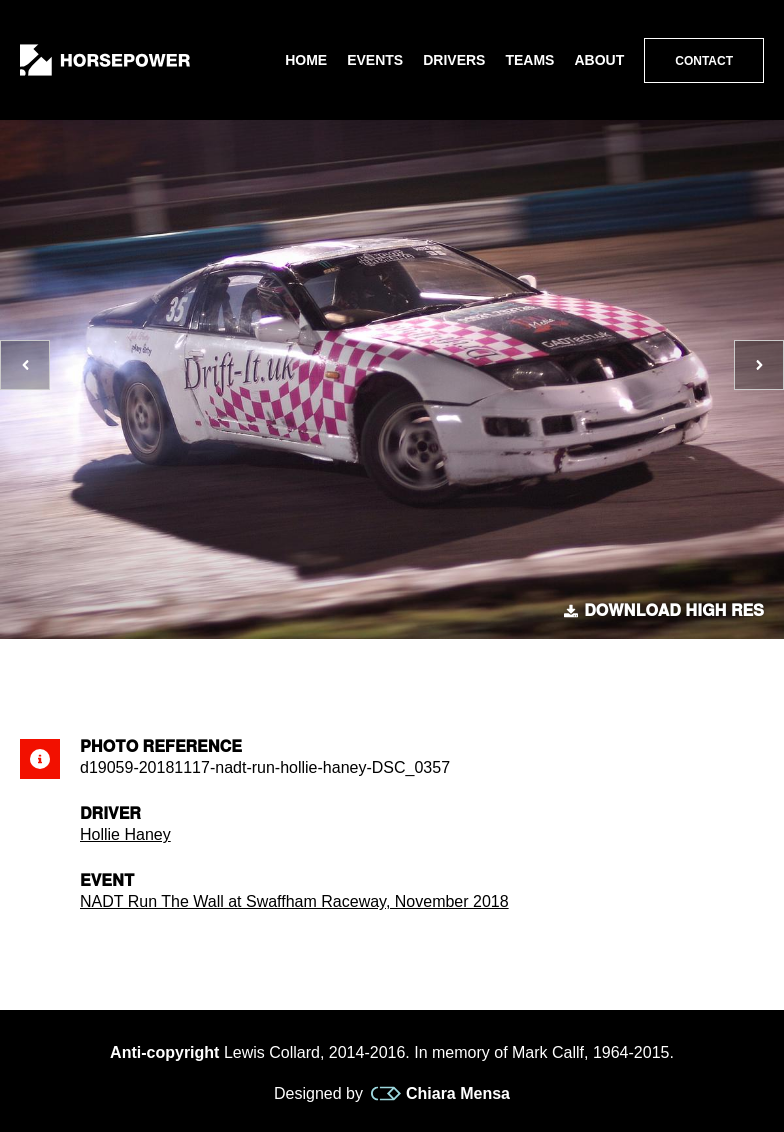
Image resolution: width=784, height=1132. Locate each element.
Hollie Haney (125, 834)
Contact (704, 61)
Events (375, 60)
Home (306, 60)
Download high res (664, 611)
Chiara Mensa (440, 1094)
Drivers (454, 60)
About (599, 60)
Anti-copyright (164, 1052)
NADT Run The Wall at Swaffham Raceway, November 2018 (294, 901)
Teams (529, 60)
